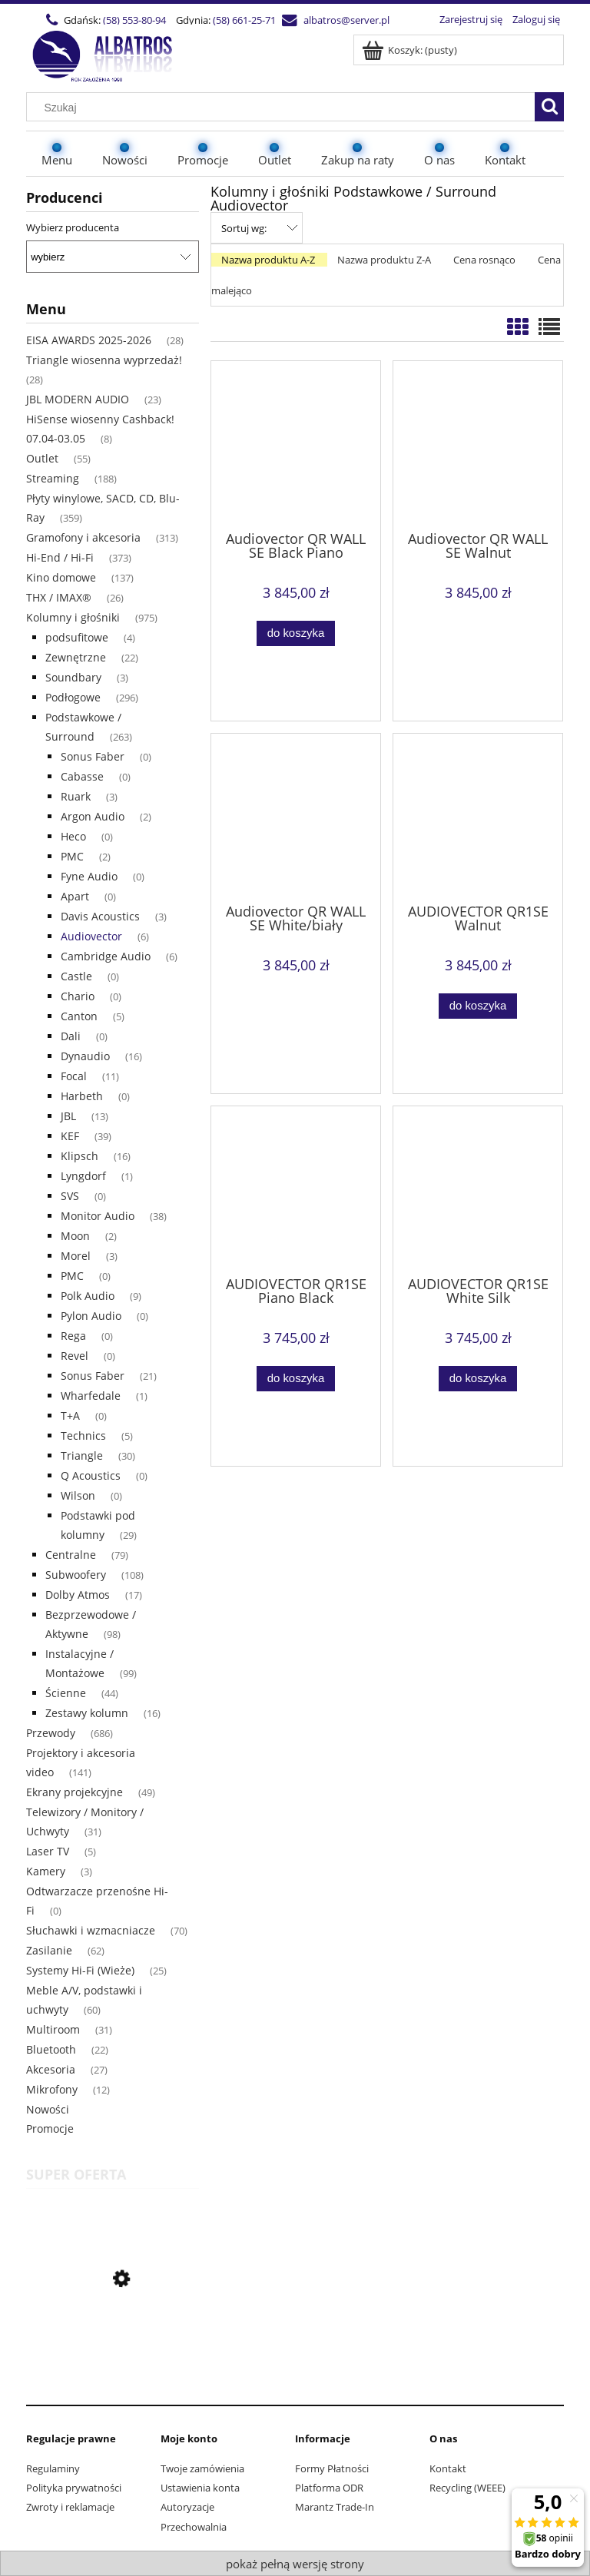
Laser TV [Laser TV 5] (47, 1851)
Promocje (50, 2128)
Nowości (47, 2109)
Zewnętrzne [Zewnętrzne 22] (75, 657)
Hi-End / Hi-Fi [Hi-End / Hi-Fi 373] (60, 557)
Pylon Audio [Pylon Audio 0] (91, 1315)
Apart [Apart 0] (75, 896)
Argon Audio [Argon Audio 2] (92, 816)
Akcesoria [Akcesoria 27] (50, 2069)
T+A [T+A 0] (70, 1415)
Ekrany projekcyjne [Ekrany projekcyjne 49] (74, 1792)
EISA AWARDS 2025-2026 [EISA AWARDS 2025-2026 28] (88, 340)
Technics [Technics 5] (83, 1435)
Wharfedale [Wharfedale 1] (91, 1395)
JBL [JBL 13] (68, 1116)
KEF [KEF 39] (70, 1136)
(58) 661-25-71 (244, 20)
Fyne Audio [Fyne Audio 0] (89, 876)
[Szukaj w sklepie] (284, 107)
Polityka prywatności (73, 2488)
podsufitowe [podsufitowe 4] (76, 637)
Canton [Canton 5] (79, 1016)
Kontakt (447, 2468)
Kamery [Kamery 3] (45, 1871)
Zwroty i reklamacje (70, 2507)
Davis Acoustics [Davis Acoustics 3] (100, 916)
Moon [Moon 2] (75, 1235)
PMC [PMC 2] (72, 856)
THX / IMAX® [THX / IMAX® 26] (58, 597)
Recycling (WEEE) (467, 2488)
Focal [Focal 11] (74, 1076)
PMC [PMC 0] (72, 1275)
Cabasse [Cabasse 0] (82, 776)
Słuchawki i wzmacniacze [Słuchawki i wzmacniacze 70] (90, 1930)
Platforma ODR (329, 2488)
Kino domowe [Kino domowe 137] (61, 577)
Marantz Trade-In (334, 2507)
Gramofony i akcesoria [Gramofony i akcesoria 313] (83, 537)
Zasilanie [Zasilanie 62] (49, 1950)
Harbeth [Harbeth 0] (82, 1096)
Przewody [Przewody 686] (50, 1733)
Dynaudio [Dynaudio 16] (85, 1056)
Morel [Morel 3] (76, 1255)
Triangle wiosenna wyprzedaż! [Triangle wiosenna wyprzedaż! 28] (104, 360)
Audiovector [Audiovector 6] (91, 936)
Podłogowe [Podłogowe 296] (73, 697)
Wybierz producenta (72, 227)
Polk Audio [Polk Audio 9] (87, 1295)
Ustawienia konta (200, 2488)
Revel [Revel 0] (74, 1355)
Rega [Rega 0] (73, 1335)
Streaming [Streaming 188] (52, 478)
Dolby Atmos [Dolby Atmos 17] (77, 1594)
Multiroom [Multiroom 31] (53, 2029)
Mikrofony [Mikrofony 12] (52, 2089)
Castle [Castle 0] (76, 976)
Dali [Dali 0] (71, 1036)
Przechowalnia (194, 2527)
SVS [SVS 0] (70, 1196)
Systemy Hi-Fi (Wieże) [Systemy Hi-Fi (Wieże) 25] (80, 1970)
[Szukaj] (549, 106)
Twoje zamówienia (202, 2468)
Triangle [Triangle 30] (82, 1455)
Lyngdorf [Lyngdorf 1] (83, 1176)
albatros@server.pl (346, 20)
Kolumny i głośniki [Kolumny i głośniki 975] (73, 617)
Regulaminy (53, 2468)
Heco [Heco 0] (73, 836)
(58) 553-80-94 (134, 20)
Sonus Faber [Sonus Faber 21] (92, 1375)
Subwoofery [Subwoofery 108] (75, 1574)
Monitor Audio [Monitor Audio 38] (97, 1215)
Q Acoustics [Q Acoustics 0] (91, 1475)
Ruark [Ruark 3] (76, 796)
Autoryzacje (187, 2507)
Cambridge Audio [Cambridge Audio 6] (106, 956)
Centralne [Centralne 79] (70, 1554)
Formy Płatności (332, 2468)
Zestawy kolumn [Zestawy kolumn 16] (86, 1713)
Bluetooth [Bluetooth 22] (51, 2049)
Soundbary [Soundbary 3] (73, 677)
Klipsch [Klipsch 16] (79, 1156)
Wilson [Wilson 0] (78, 1495)
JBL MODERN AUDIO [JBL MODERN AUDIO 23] (77, 399)
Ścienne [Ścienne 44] (65, 1693)
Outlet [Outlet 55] (42, 458)
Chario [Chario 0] (77, 996)
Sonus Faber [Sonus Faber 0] (92, 756)
